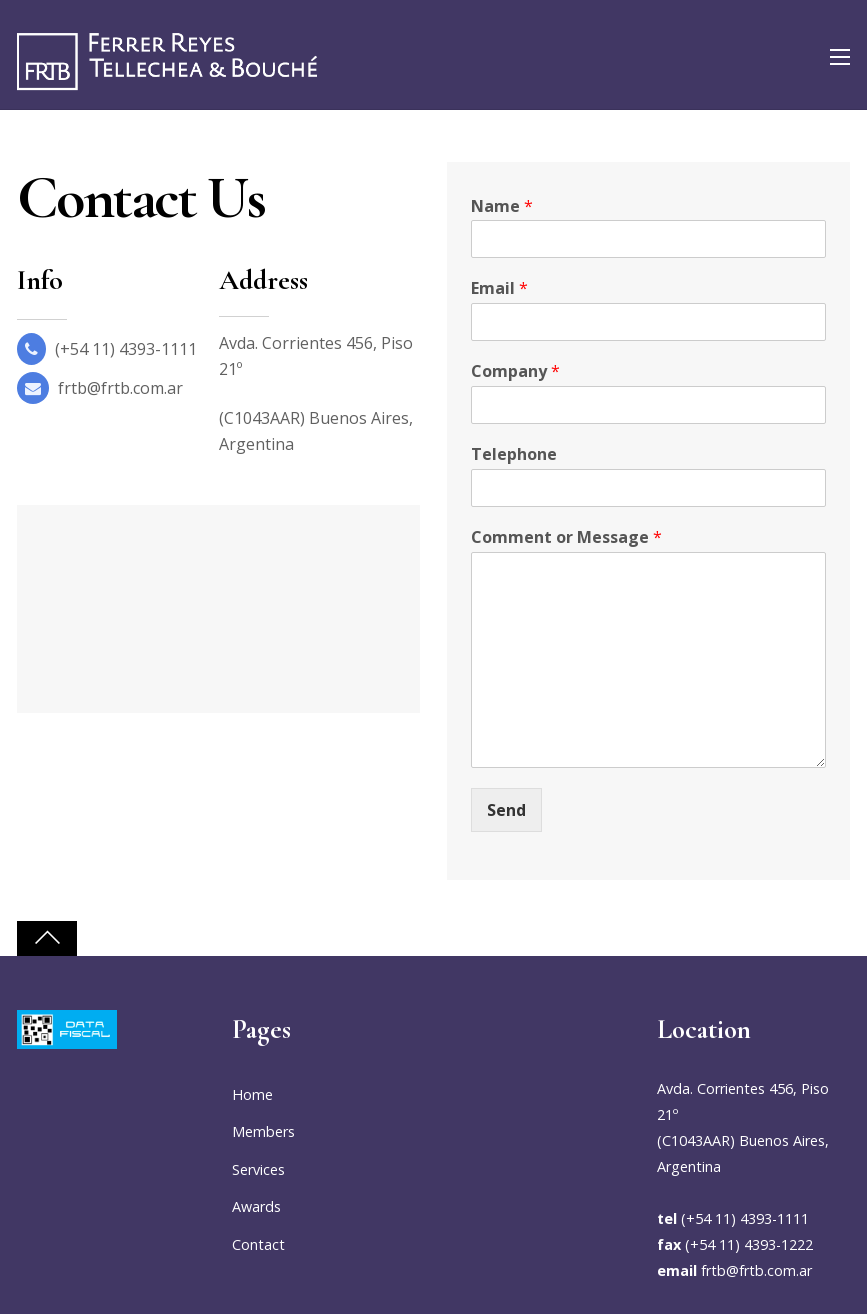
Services (258, 1169)
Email (499, 288)
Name (502, 206)
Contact (258, 1244)
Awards (256, 1206)
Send (506, 810)
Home (252, 1094)
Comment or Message (566, 537)
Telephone (514, 454)
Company (515, 371)
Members (263, 1131)
